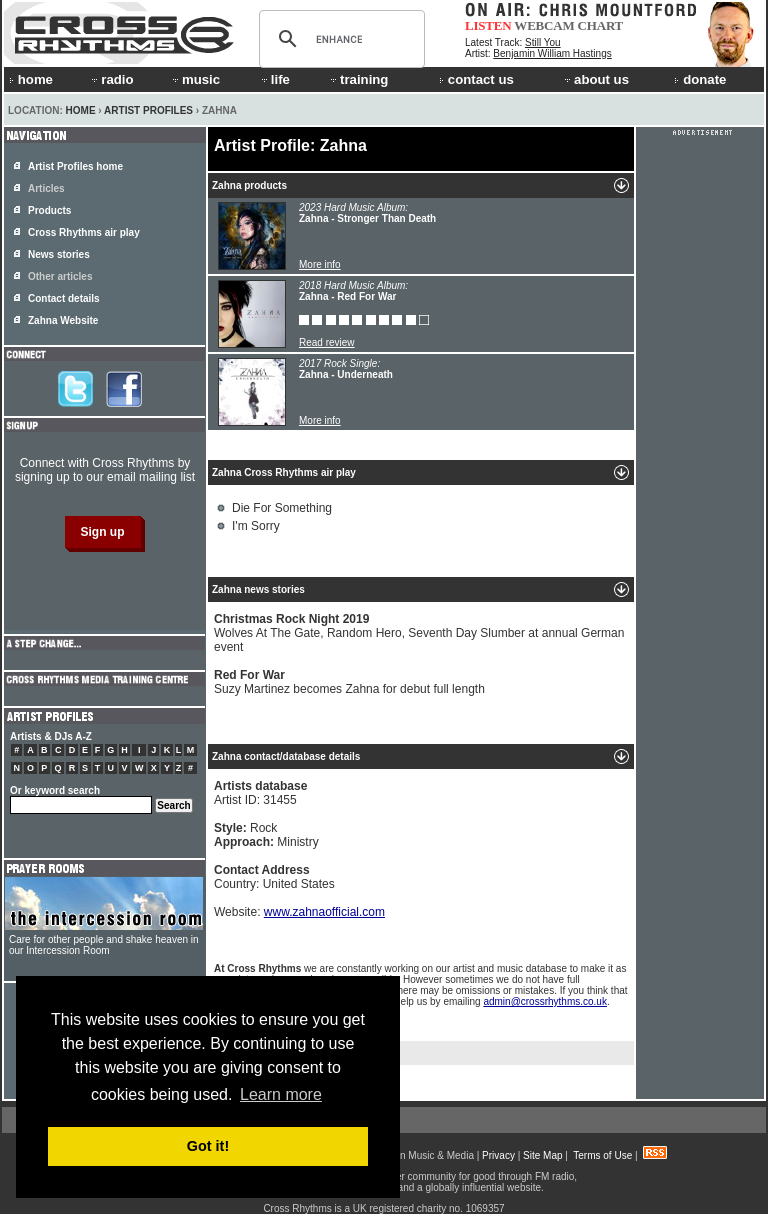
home (31, 79)
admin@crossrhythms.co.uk (545, 1001)
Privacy (498, 1155)
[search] (339, 39)
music (195, 79)
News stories (59, 254)
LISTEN (488, 25)
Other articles (60, 276)
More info (320, 264)
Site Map (542, 1155)
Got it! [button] (208, 1146)
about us (595, 79)
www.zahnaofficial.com (324, 912)
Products (49, 210)
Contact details (64, 298)
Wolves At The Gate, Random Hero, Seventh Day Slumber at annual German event (419, 633)
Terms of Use (602, 1155)
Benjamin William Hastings (552, 53)
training (358, 79)
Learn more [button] (281, 1094)
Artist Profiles (148, 110)
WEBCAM (544, 25)
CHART (601, 25)
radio (111, 79)
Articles (46, 188)
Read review (327, 342)
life (274, 79)
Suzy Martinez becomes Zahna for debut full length (349, 682)
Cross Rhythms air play (84, 232)
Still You (543, 42)
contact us (476, 79)
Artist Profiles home (75, 166)
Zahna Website (63, 320)
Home (81, 110)
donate (700, 79)
